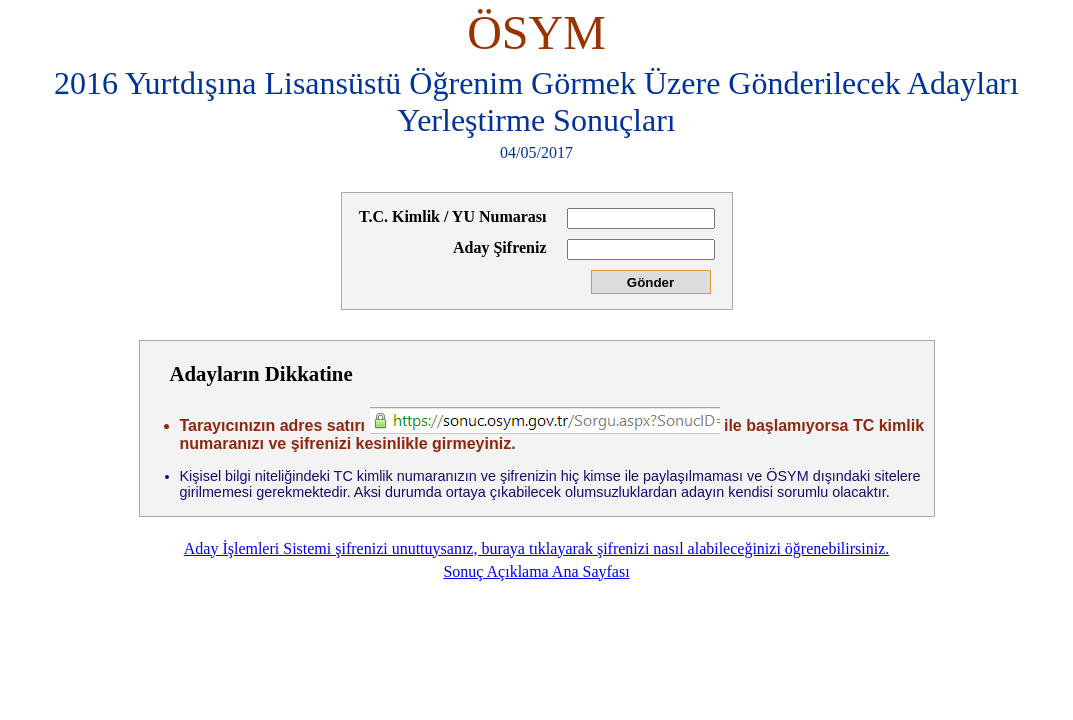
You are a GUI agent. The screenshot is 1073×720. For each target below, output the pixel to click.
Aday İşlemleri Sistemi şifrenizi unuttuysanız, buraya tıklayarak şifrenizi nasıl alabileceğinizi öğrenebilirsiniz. (537, 548)
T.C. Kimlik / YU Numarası (453, 216)
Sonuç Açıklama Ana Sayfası (536, 571)
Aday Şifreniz (499, 247)
